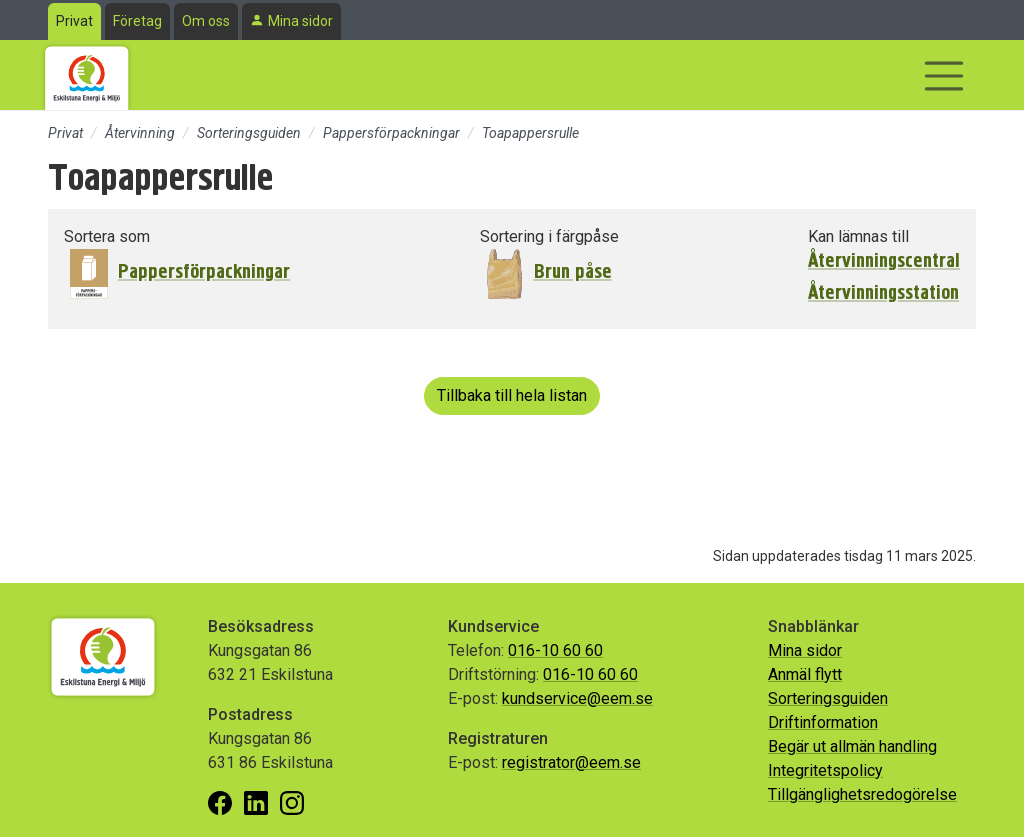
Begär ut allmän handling (852, 746)
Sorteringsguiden (249, 133)
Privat (74, 21)
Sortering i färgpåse (549, 236)
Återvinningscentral (884, 261)
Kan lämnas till (858, 236)
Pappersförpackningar (391, 133)
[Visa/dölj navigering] (944, 76)
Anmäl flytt (805, 674)
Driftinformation (823, 722)
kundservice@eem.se (577, 698)
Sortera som (107, 236)
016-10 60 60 (555, 650)
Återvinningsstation (883, 293)
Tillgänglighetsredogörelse (862, 794)
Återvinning (140, 133)
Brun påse (573, 271)
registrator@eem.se (571, 762)
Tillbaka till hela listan (512, 395)
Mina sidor (300, 21)
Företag (137, 21)
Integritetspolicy (825, 770)
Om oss (206, 21)
